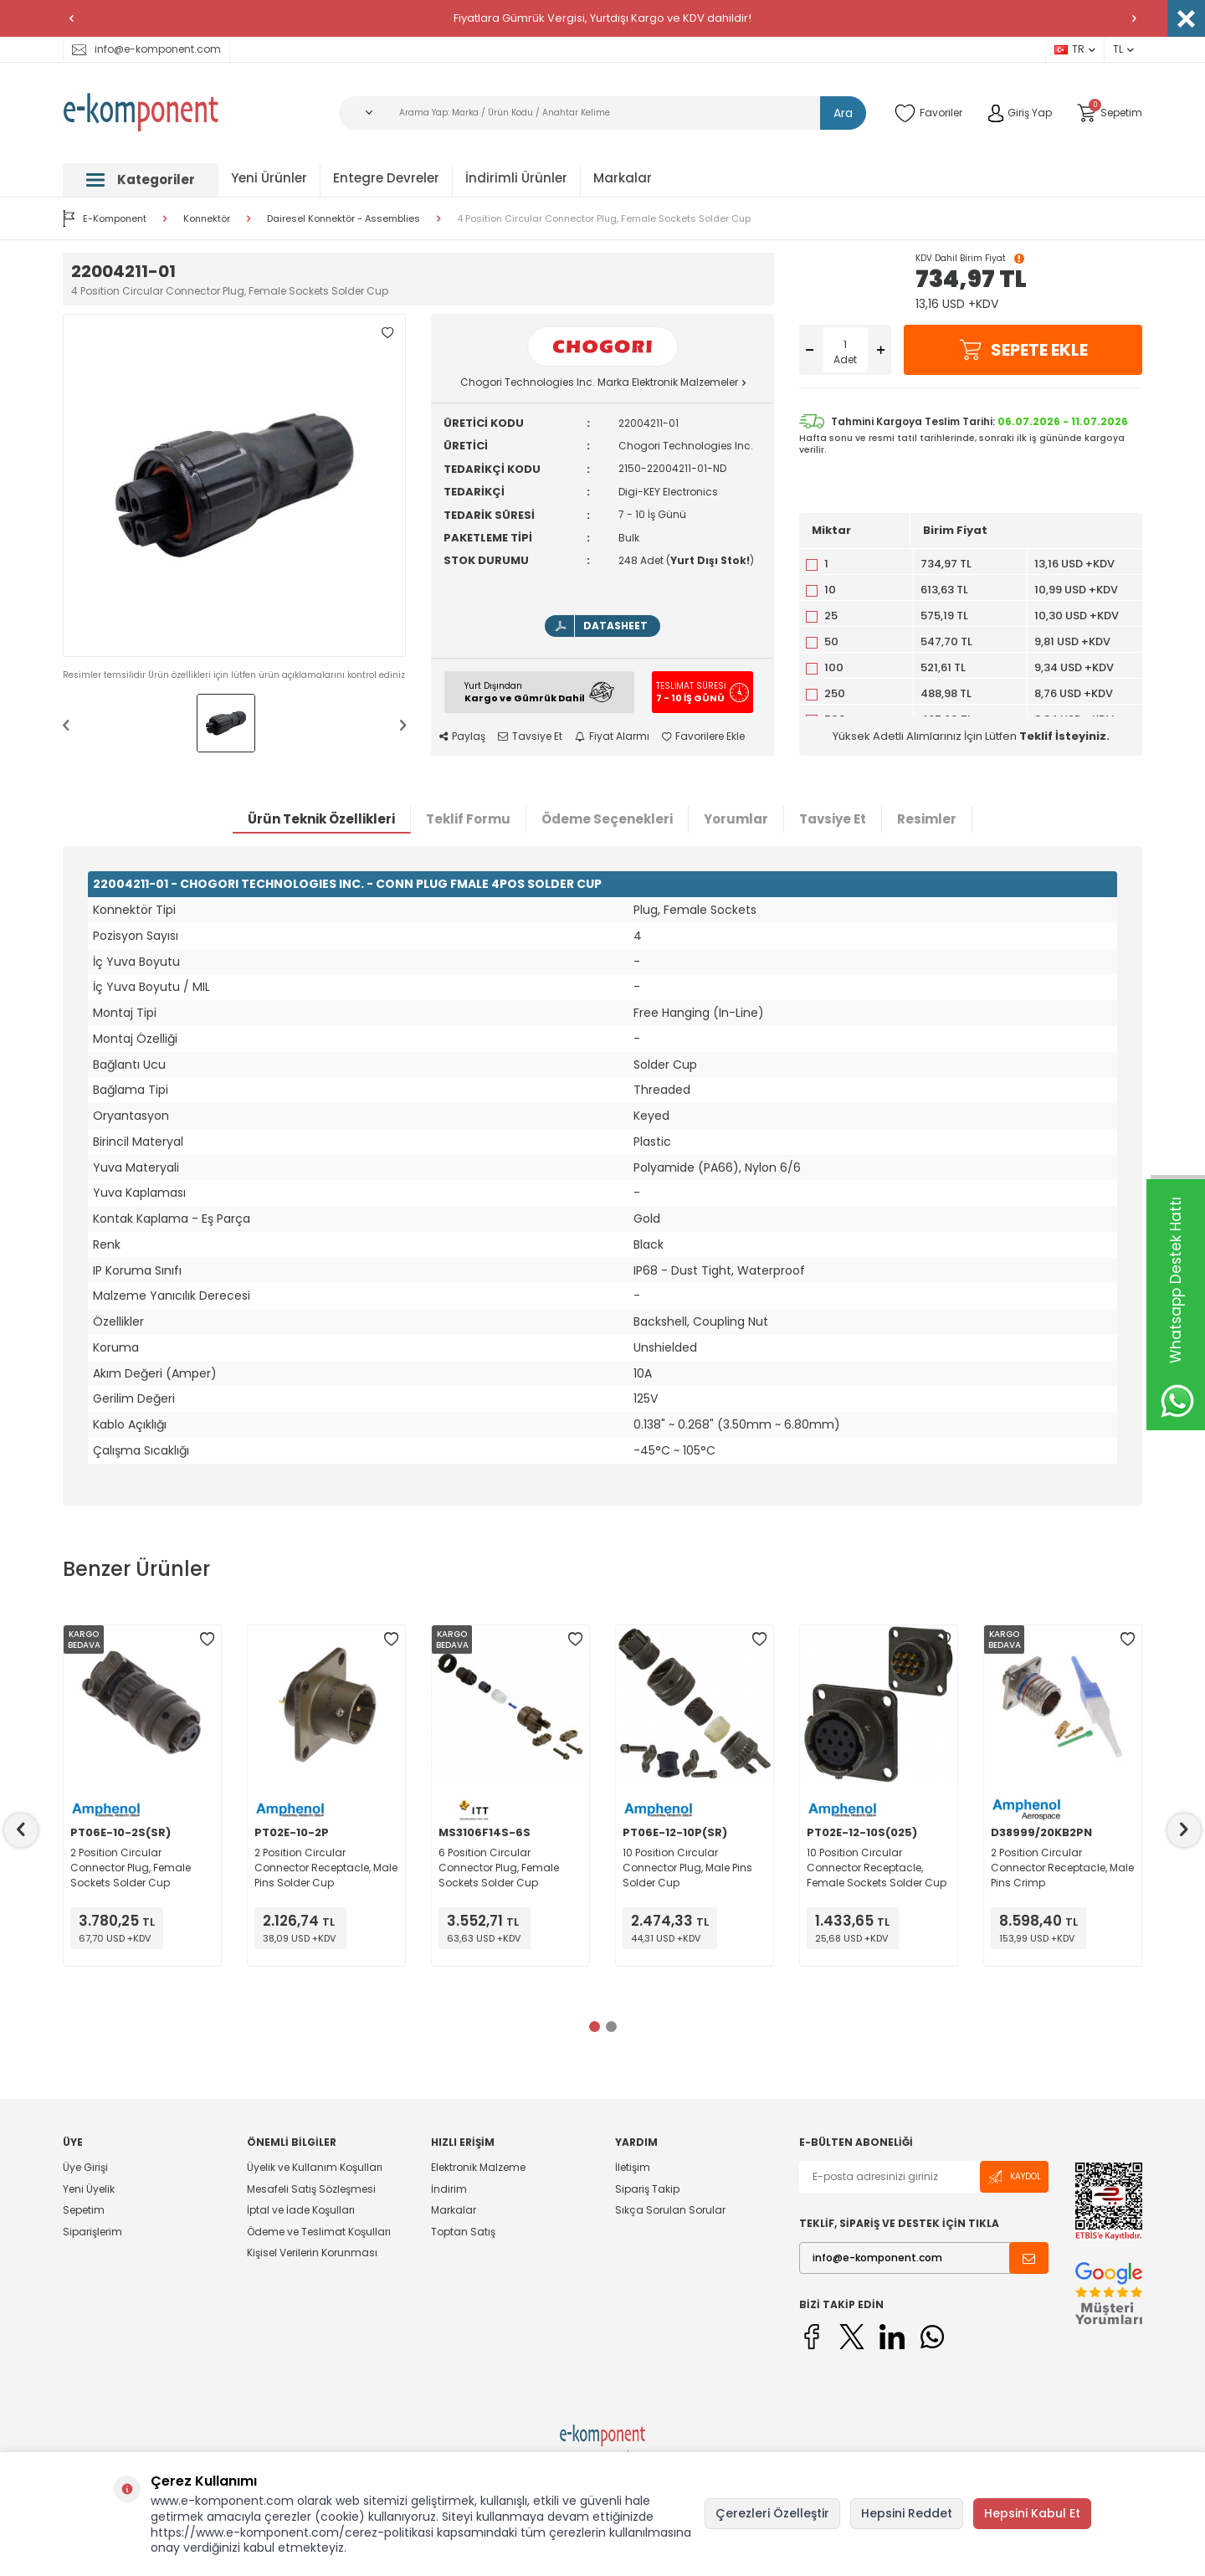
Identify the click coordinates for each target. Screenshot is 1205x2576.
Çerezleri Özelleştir (772, 2513)
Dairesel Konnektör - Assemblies (343, 219)
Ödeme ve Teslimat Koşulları (319, 2231)
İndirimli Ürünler (516, 178)
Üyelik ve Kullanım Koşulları (314, 2167)
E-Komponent (104, 218)
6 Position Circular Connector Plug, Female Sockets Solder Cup (498, 1867)
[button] (71, 18)
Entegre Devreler (386, 178)
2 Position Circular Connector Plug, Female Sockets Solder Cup (130, 1867)
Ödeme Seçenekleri (607, 819)
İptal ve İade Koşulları (301, 2210)
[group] (234, 485)
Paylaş (462, 736)
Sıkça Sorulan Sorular (670, 2210)
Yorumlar (736, 819)
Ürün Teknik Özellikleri (321, 819)
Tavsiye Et (530, 736)
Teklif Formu (468, 819)
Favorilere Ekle (703, 736)
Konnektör (206, 219)
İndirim (449, 2189)
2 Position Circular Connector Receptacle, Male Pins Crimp (1062, 1867)
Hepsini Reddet (906, 2513)
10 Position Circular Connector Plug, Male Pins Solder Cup (687, 1867)
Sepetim (84, 2210)
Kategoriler (140, 179)
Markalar (622, 178)
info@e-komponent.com (146, 49)
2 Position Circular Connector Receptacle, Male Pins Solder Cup (325, 1867)
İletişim (632, 2167)
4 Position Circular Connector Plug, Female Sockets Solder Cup (604, 219)
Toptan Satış (463, 2231)
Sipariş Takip (647, 2189)
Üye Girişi (85, 2167)
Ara (843, 113)
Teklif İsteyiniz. (1064, 736)
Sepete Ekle (1023, 350)
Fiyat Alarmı (612, 736)
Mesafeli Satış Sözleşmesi (311, 2189)
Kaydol (1014, 2177)
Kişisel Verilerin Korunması (312, 2252)
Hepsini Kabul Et (1032, 2513)
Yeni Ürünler (269, 178)
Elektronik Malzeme (478, 2167)
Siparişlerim (92, 2231)
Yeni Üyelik (89, 2189)
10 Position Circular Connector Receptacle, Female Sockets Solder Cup (876, 1867)
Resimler (926, 819)
